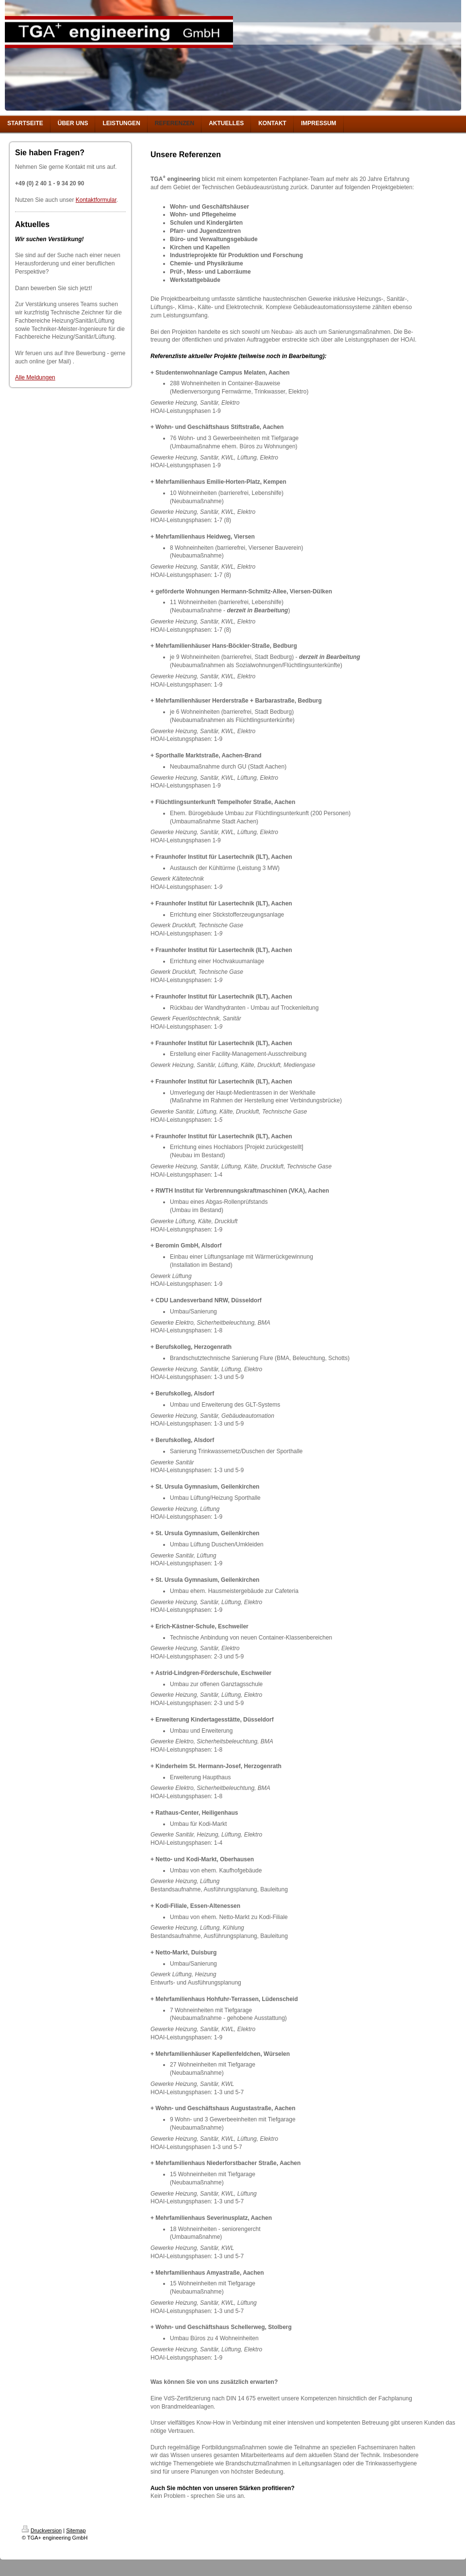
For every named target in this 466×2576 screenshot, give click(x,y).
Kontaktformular (96, 200)
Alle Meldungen (35, 377)
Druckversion (42, 2530)
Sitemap (75, 2530)
